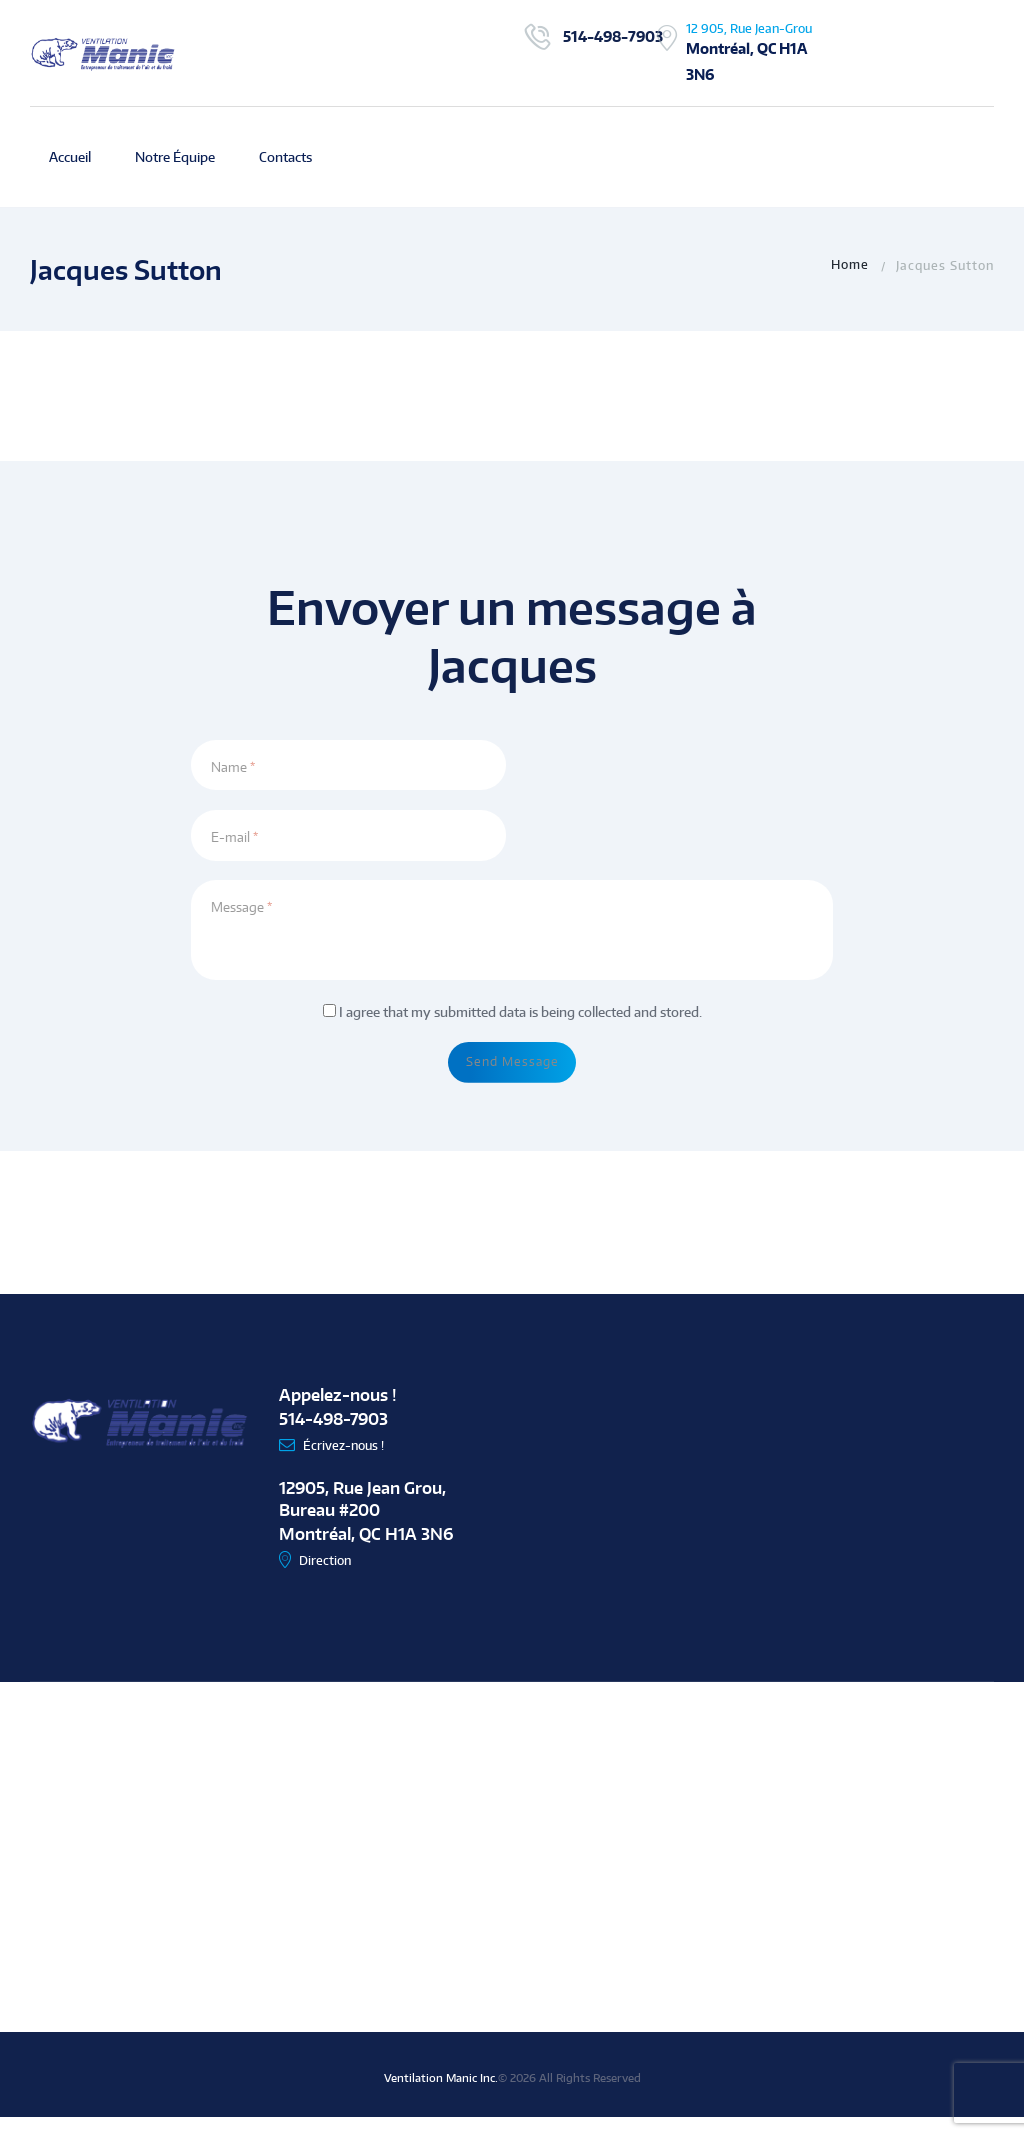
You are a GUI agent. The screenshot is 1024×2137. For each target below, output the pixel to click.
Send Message (512, 1077)
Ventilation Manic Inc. (441, 2098)
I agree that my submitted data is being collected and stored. (520, 1022)
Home (850, 265)
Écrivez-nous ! (348, 1465)
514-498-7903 (613, 36)
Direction (328, 1581)
